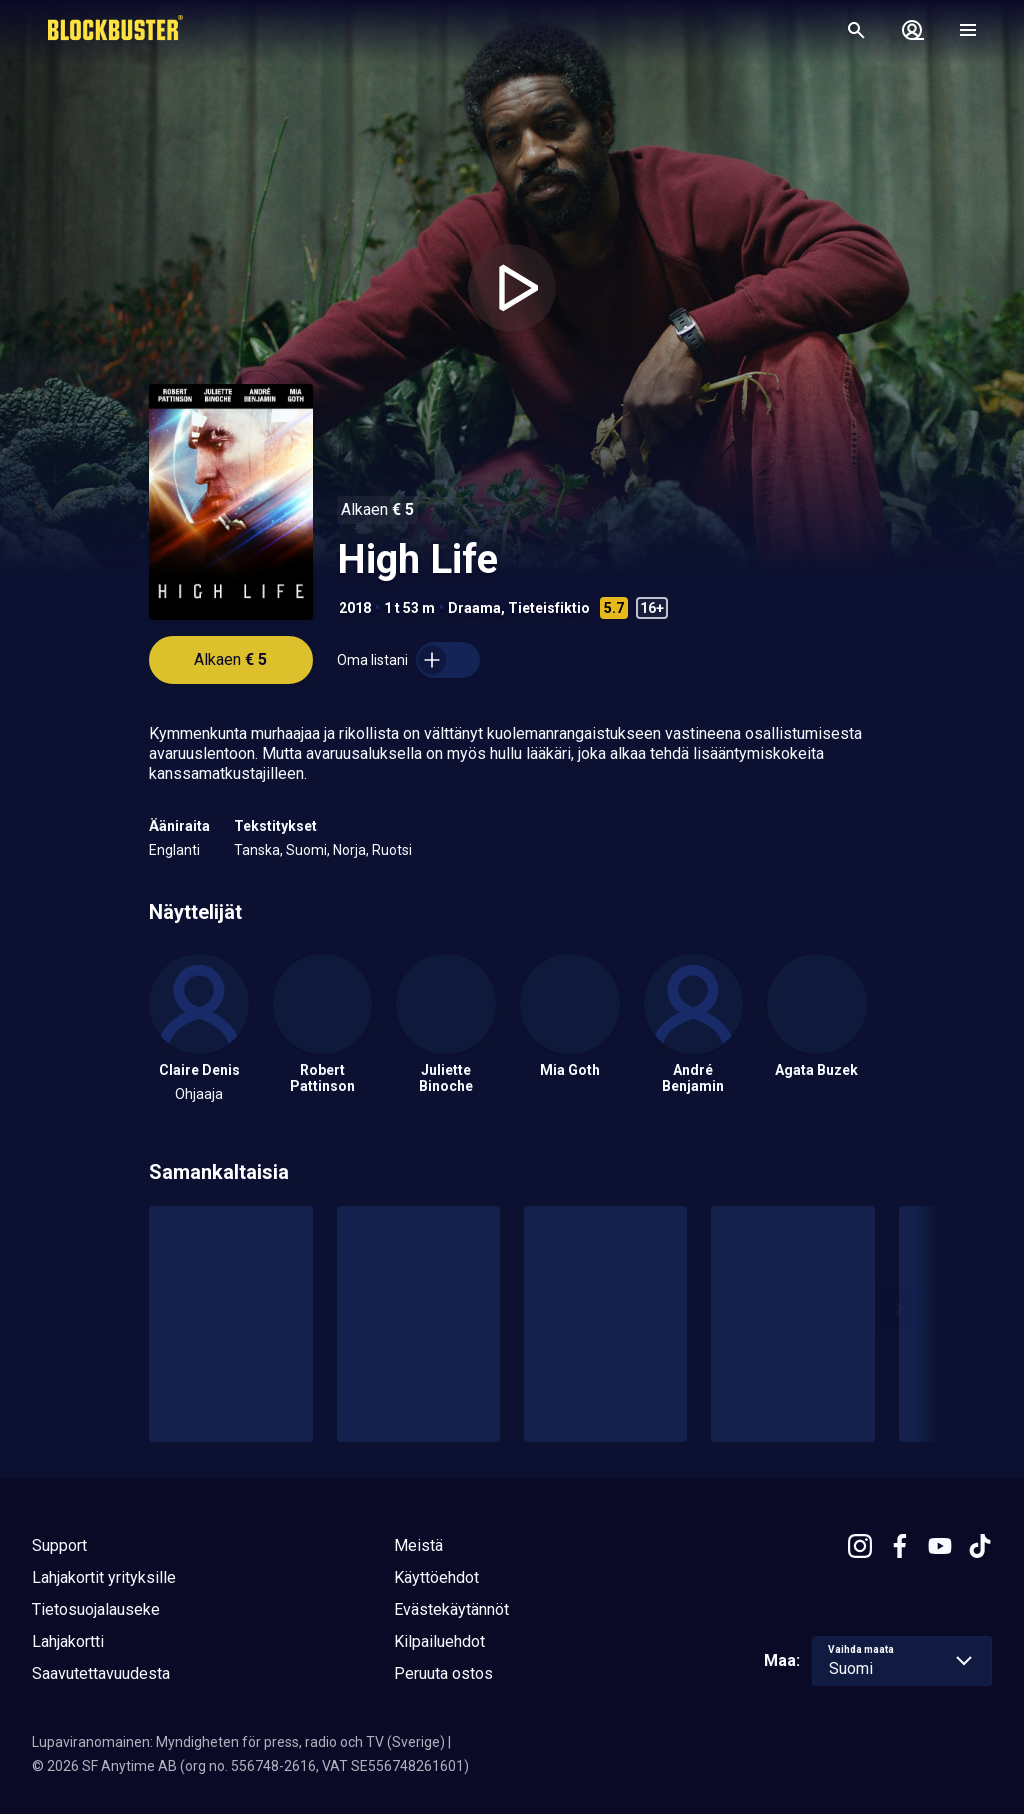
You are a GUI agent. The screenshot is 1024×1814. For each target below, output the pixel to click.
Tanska (257, 850)
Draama (474, 608)
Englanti (174, 850)
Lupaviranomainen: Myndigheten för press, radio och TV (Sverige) (238, 1742)
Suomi (306, 850)
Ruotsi (392, 850)
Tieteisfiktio (549, 608)
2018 (355, 608)
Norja (349, 850)
